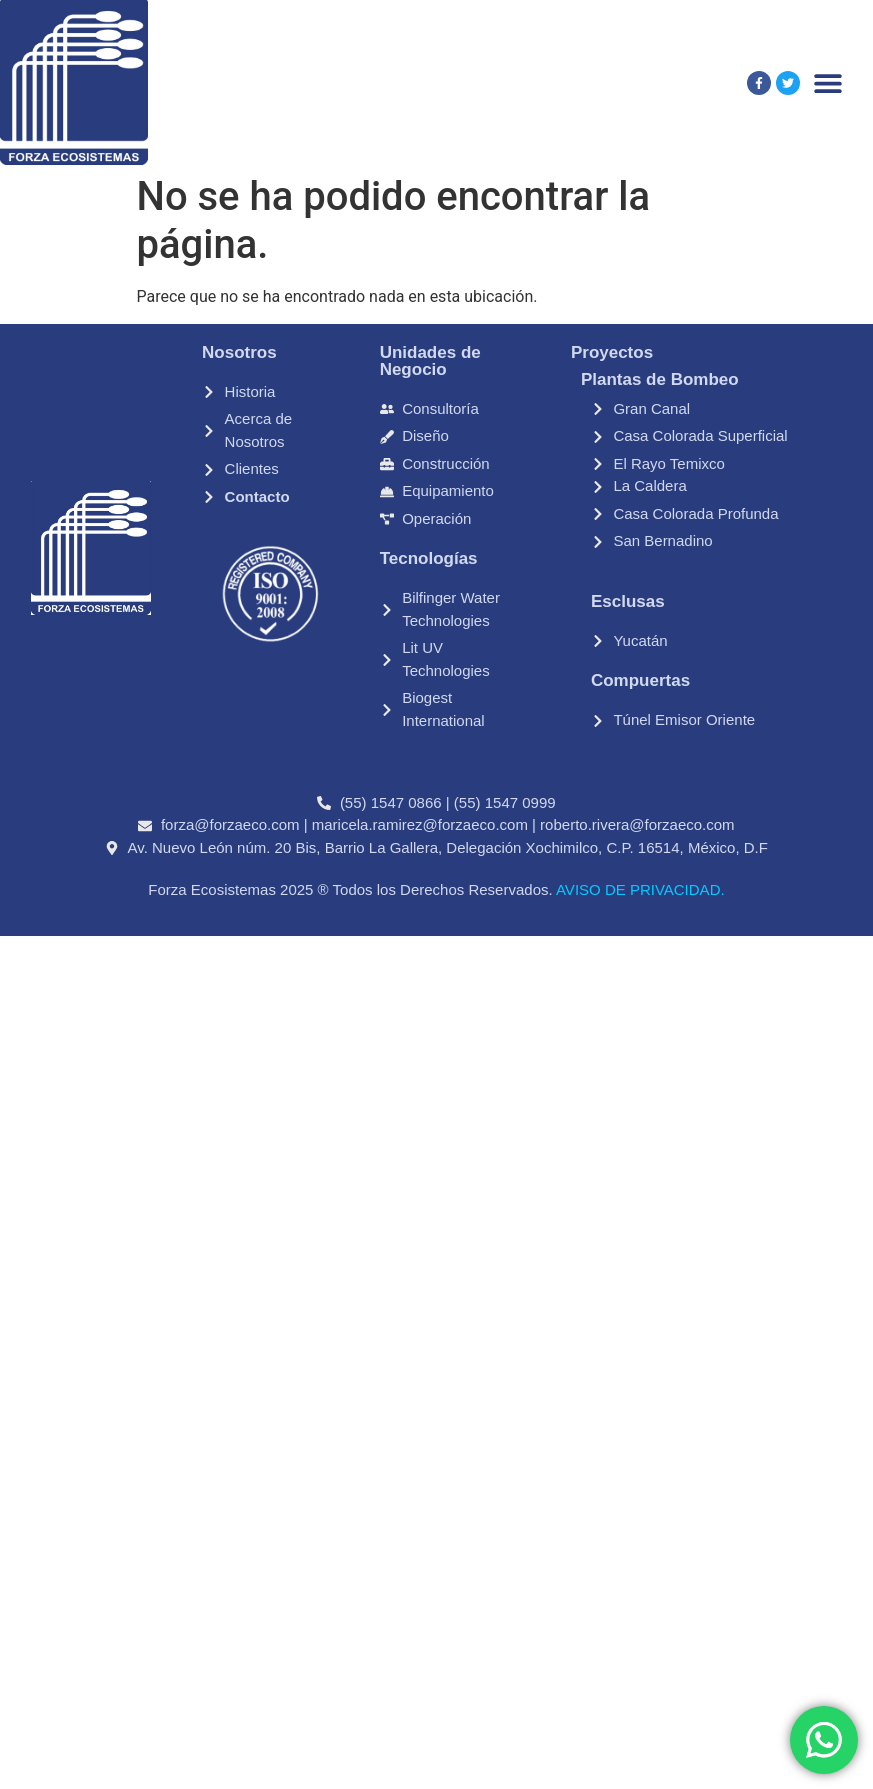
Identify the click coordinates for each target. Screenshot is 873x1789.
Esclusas (628, 601)
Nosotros (239, 352)
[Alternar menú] (828, 83)
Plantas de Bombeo (660, 379)
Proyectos (612, 352)
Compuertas (640, 680)
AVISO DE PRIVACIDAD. (639, 889)
